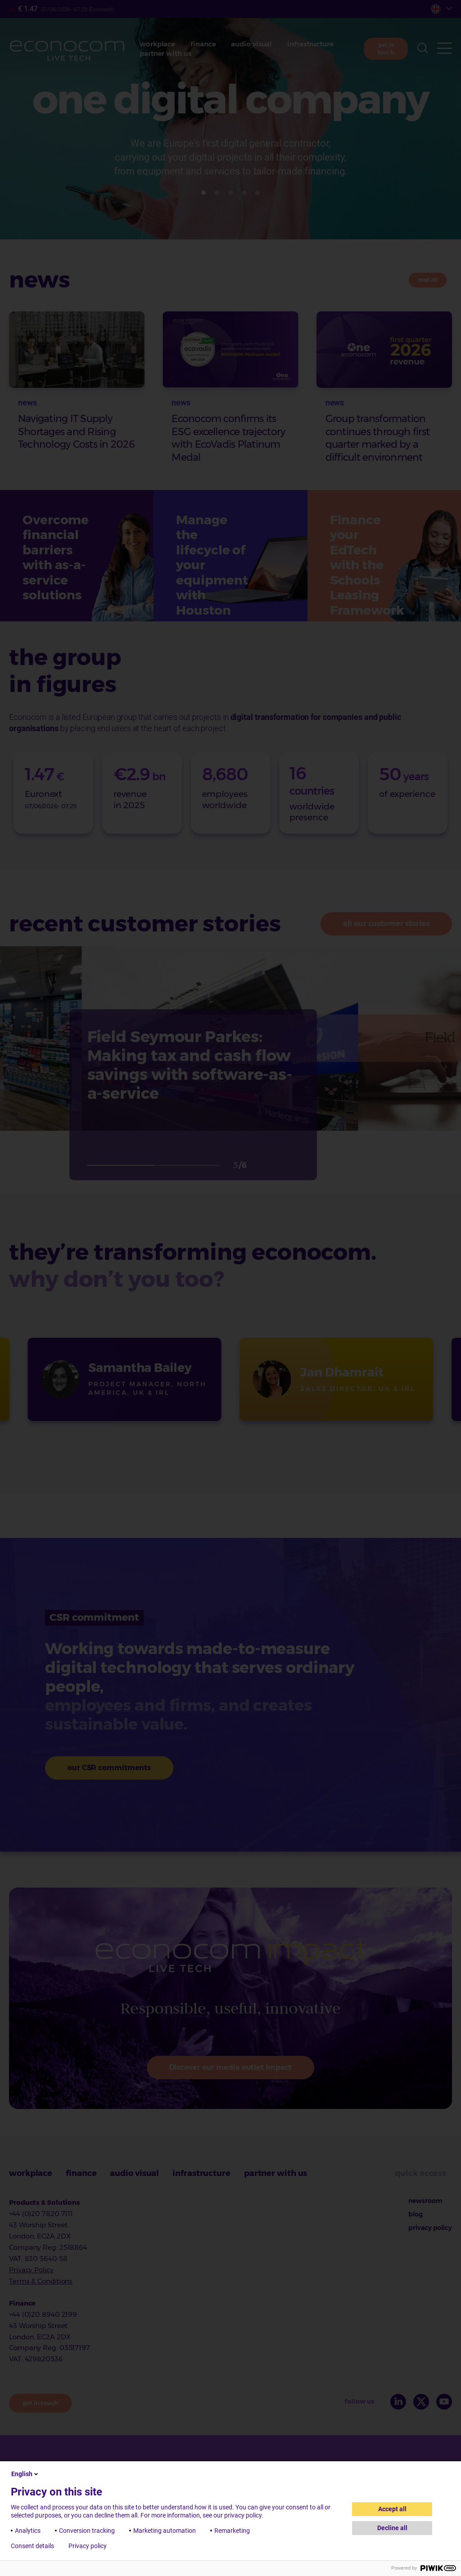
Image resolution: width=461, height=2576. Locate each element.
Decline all (392, 2527)
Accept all (392, 2509)
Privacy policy (87, 2545)
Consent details (32, 2545)
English (25, 2473)
